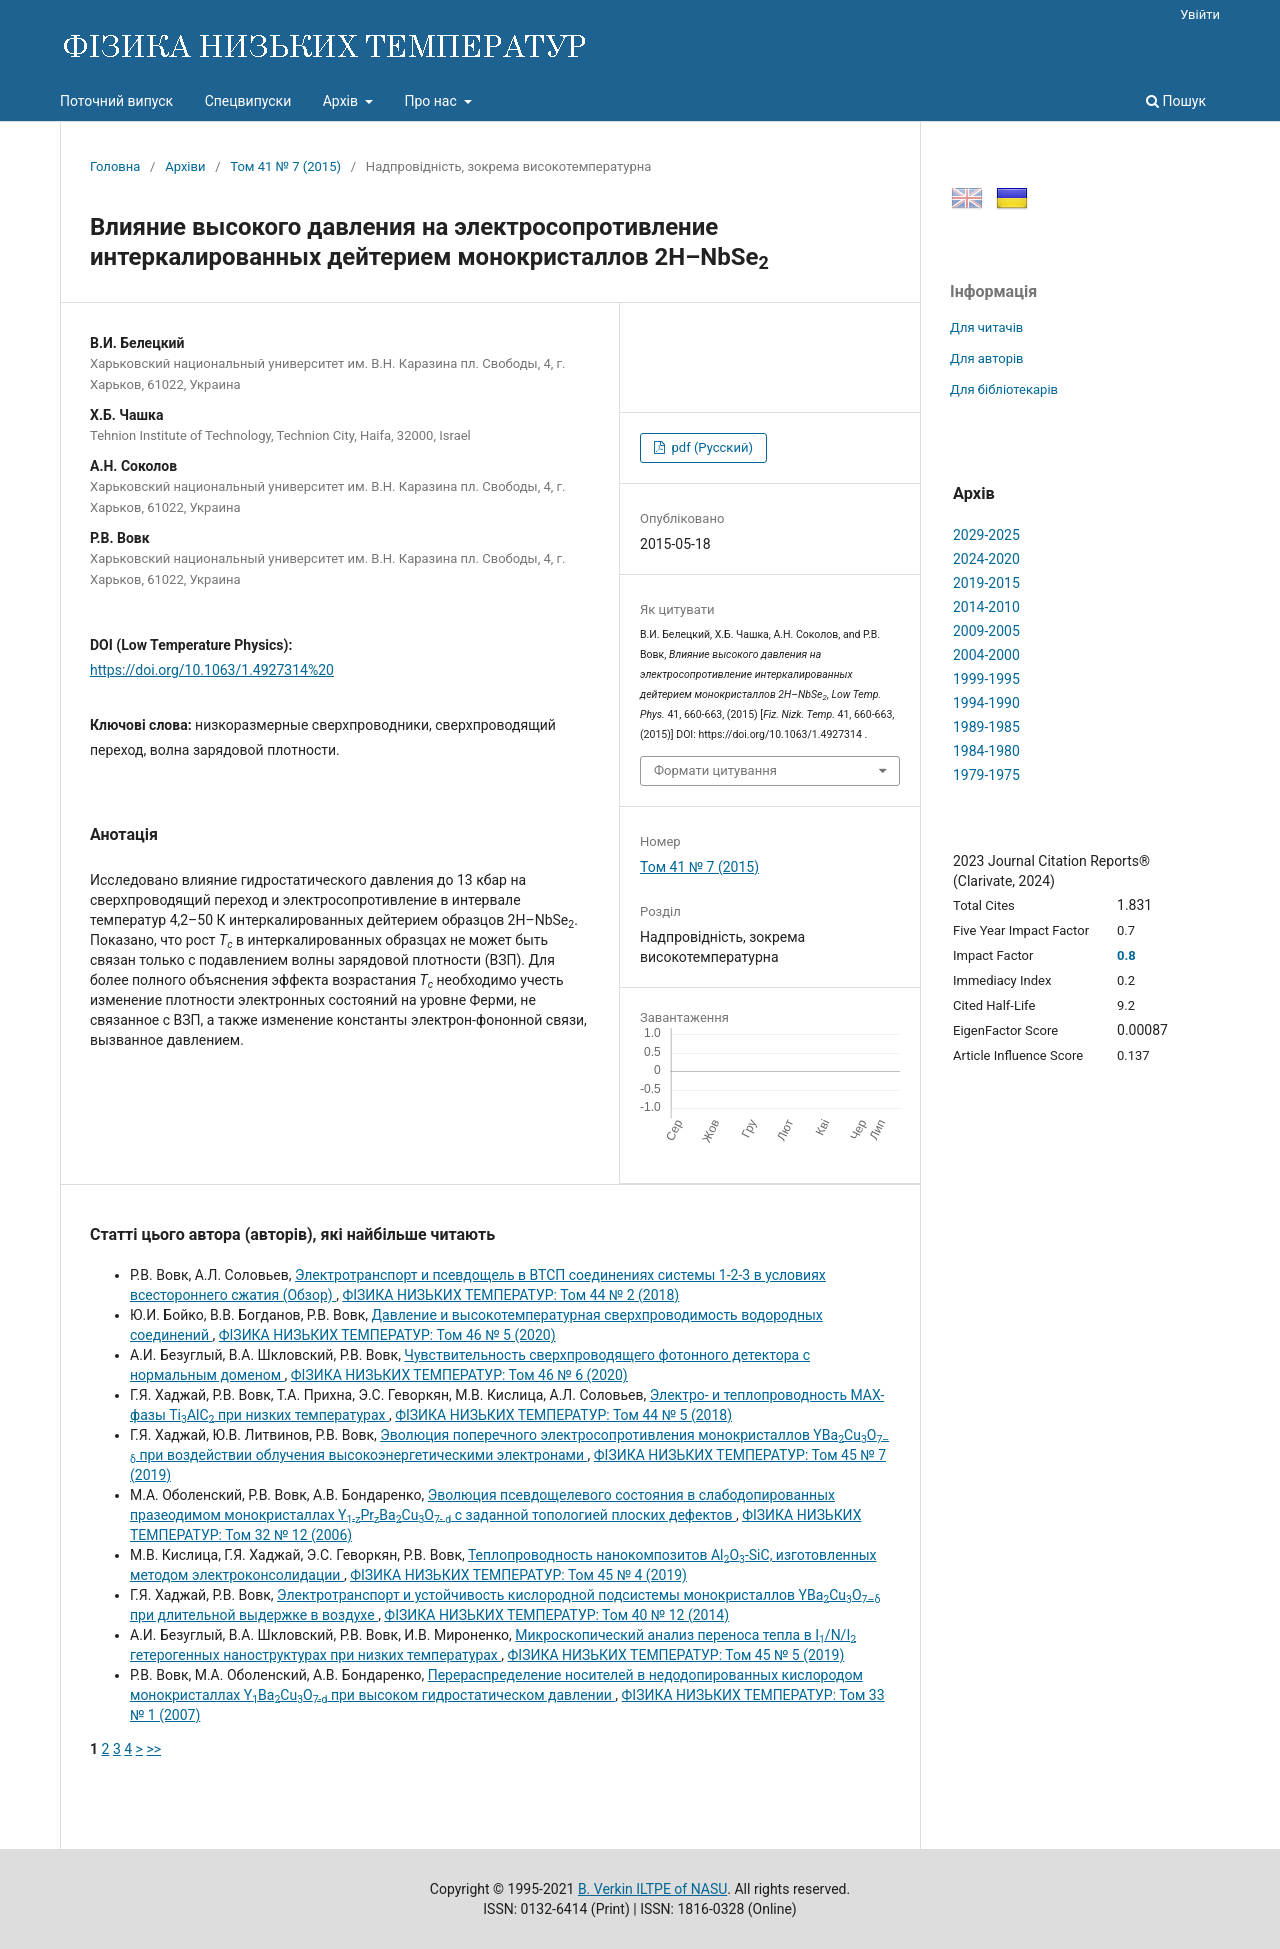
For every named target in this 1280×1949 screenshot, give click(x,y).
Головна (115, 166)
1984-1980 (986, 751)
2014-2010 (986, 607)
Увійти (1200, 14)
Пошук (1176, 101)
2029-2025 (986, 535)
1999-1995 (986, 679)
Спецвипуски (248, 101)
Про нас (432, 101)
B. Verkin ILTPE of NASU (652, 1889)
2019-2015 (986, 583)
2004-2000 (986, 655)
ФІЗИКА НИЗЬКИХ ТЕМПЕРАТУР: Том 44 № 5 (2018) (563, 1415)
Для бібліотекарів (1004, 389)
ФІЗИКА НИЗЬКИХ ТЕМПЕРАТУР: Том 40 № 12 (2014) (556, 1615)
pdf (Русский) (710, 447)
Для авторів (987, 358)
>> (153, 1749)
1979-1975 (986, 775)
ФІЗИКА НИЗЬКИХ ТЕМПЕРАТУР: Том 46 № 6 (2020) (459, 1375)
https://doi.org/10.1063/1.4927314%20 (212, 670)
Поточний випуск (116, 101)
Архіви (185, 166)
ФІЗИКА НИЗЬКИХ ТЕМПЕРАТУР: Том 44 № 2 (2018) (510, 1295)
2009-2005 (986, 631)
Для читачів (986, 327)
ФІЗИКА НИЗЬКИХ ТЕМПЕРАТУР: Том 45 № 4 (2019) (518, 1575)
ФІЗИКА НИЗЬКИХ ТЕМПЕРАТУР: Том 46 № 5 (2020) (387, 1335)
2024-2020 (986, 559)
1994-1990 (986, 703)
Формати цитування (715, 770)
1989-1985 (986, 727)
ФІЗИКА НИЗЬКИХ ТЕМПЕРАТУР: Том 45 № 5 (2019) (676, 1655)
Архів (342, 101)
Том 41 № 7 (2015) (285, 166)
